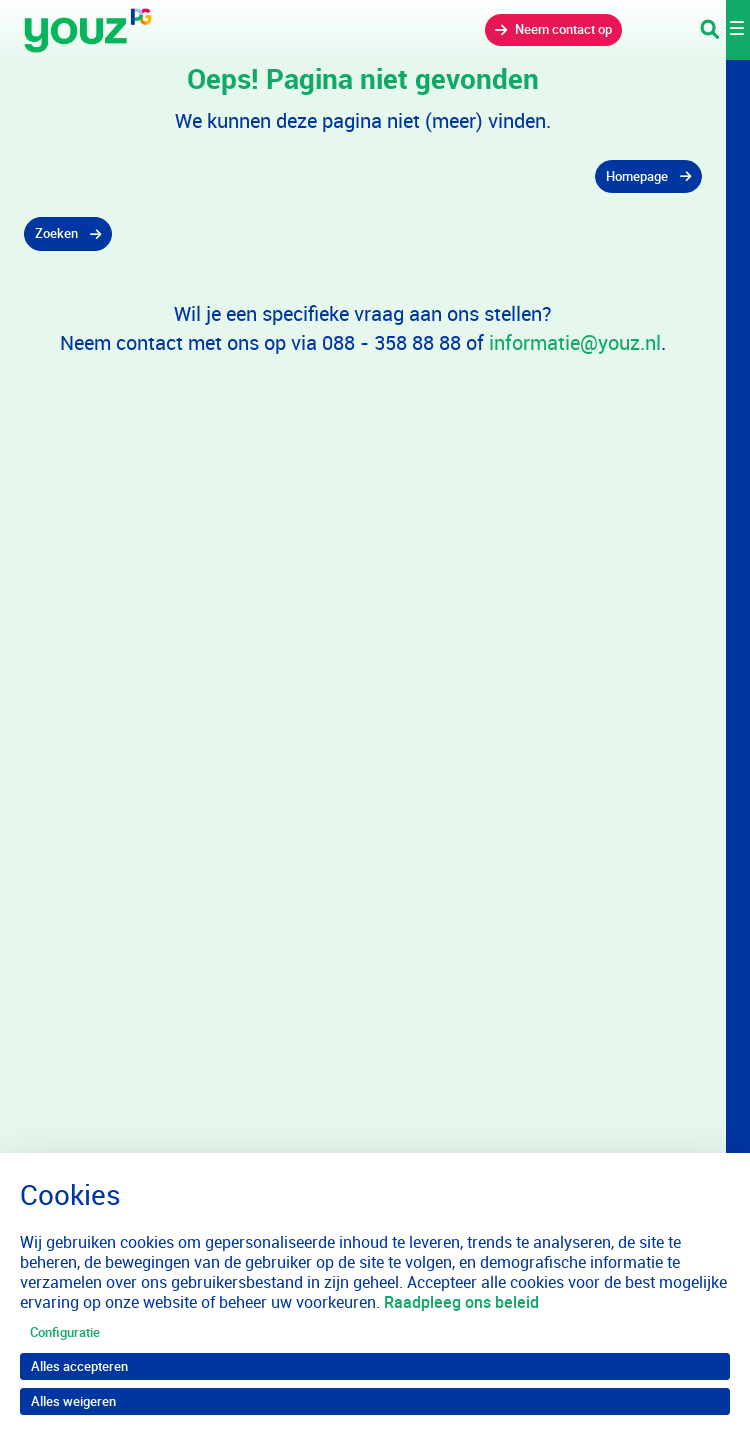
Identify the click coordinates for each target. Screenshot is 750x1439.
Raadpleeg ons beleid (461, 1302)
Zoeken (56, 233)
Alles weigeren (73, 1401)
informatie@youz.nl (575, 342)
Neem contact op (563, 29)
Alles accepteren (79, 1366)
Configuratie (65, 1332)
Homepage (637, 176)
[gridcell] (363, 177)
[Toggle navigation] (725, 30)
